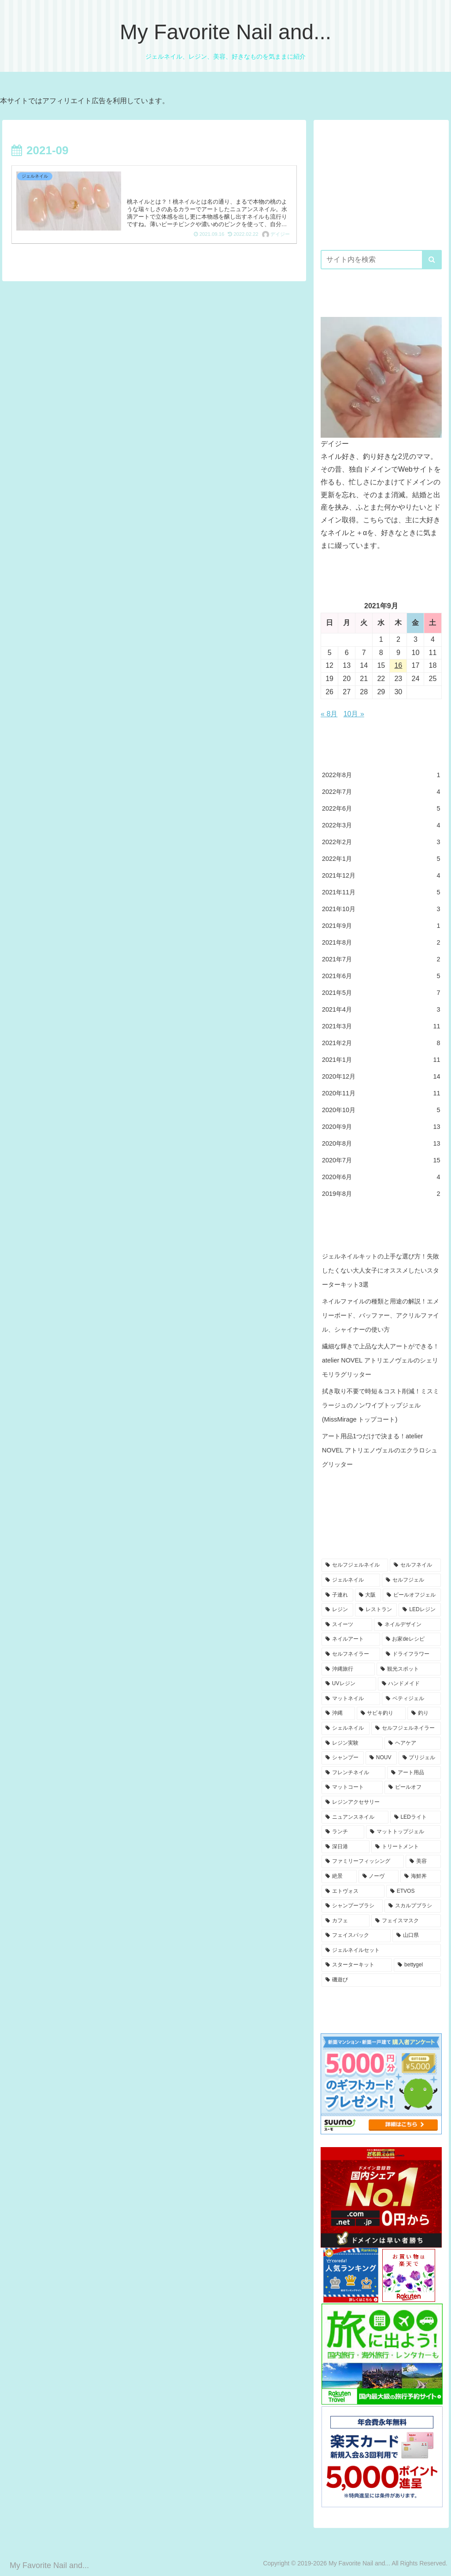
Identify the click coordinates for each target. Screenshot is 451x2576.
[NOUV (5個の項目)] (381, 1757)
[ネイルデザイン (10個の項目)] (407, 1624)
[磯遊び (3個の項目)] (381, 1980)
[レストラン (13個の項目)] (376, 1609)
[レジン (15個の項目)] (337, 1609)
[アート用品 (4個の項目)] (413, 1772)
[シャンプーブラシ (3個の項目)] (352, 1906)
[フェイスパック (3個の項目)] (356, 1935)
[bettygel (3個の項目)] (417, 1965)
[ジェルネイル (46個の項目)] (351, 1580)
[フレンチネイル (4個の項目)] (353, 1772)
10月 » (354, 714)
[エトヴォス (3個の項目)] (353, 1891)
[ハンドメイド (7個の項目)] (409, 1683)
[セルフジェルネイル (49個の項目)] (355, 1565)
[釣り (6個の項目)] (423, 1713)
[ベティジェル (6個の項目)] (411, 1698)
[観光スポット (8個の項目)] (408, 1669)
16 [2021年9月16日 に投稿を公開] (398, 665)
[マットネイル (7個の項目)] (351, 1698)
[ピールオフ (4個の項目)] (412, 1787)
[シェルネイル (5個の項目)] (346, 1728)
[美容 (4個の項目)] (423, 1861)
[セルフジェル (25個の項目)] (411, 1580)
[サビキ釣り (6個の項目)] (381, 1713)
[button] (432, 259)
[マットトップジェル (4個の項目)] (403, 1832)
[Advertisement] (381, 182)
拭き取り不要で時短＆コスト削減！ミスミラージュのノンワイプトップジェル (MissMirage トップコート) (380, 1405)
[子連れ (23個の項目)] (337, 1595)
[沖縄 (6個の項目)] (338, 1713)
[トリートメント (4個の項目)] (405, 1847)
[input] (381, 259)
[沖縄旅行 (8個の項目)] (348, 1669)
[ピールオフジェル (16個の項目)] (411, 1595)
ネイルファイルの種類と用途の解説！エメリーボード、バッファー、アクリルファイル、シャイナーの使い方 (380, 1315)
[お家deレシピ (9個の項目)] (411, 1639)
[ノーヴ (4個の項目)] (379, 1876)
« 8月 (329, 714)
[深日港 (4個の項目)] (346, 1847)
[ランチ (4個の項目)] (343, 1832)
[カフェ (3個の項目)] (346, 1921)
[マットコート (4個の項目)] (352, 1787)
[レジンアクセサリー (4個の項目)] (381, 1802)
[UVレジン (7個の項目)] (349, 1683)
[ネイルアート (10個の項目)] (351, 1639)
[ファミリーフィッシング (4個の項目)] (363, 1861)
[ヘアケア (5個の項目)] (412, 1743)
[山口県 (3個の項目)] (416, 1935)
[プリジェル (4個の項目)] (420, 1757)
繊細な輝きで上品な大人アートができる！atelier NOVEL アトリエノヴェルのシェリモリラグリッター (380, 1360)
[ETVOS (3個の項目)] (413, 1891)
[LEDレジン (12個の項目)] (419, 1609)
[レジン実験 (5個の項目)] (352, 1743)
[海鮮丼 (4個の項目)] (420, 1876)
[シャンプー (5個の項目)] (343, 1757)
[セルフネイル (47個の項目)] (415, 1565)
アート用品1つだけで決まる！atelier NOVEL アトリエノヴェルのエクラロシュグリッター (379, 1450)
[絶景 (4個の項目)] (339, 1876)
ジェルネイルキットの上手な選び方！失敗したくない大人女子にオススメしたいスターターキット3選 (380, 1270)
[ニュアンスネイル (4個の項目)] (355, 1817)
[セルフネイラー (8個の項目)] (351, 1654)
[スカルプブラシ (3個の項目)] (412, 1906)
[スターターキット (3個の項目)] (357, 1965)
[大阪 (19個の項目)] (368, 1595)
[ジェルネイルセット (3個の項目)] (381, 1950)
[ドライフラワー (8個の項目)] (411, 1654)
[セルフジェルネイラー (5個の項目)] (405, 1728)
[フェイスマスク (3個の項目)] (405, 1921)
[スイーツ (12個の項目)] (347, 1624)
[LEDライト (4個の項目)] (415, 1817)
